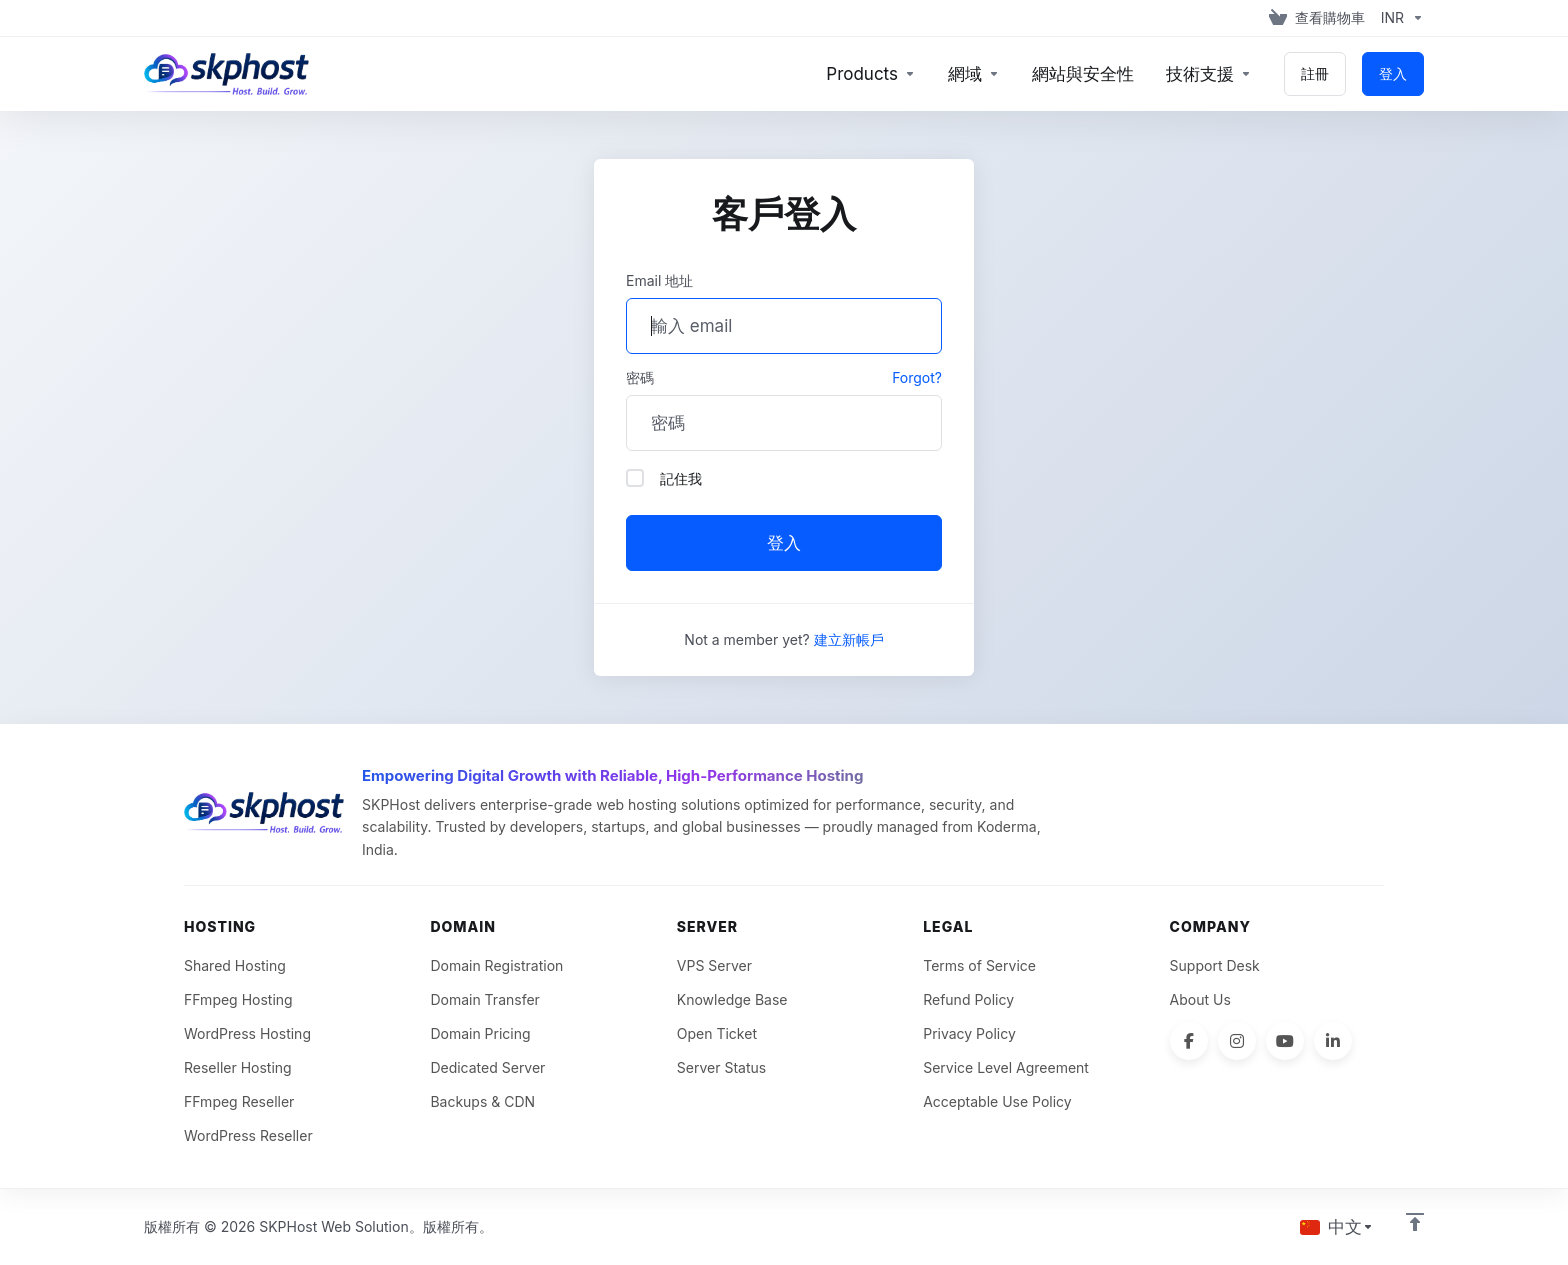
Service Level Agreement (1006, 1067)
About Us (1200, 999)
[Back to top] (1415, 1222)
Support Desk (1215, 965)
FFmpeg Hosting (238, 999)
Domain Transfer (484, 999)
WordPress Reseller (248, 1135)
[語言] (1337, 1227)
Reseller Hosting (238, 1067)
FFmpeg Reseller (239, 1101)
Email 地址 (659, 280)
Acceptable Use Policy (997, 1101)
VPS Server (714, 965)
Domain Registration (496, 965)
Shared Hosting (235, 965)
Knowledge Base (732, 999)
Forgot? (917, 377)
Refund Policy (968, 999)
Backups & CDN (482, 1101)
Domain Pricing (480, 1033)
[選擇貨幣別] (1398, 18)
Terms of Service (979, 965)
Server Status (721, 1067)
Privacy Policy (969, 1033)
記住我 (664, 478)
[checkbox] (635, 478)
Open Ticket (717, 1033)
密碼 (640, 377)
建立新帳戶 (849, 639)
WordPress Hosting (247, 1033)
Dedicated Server (487, 1067)
